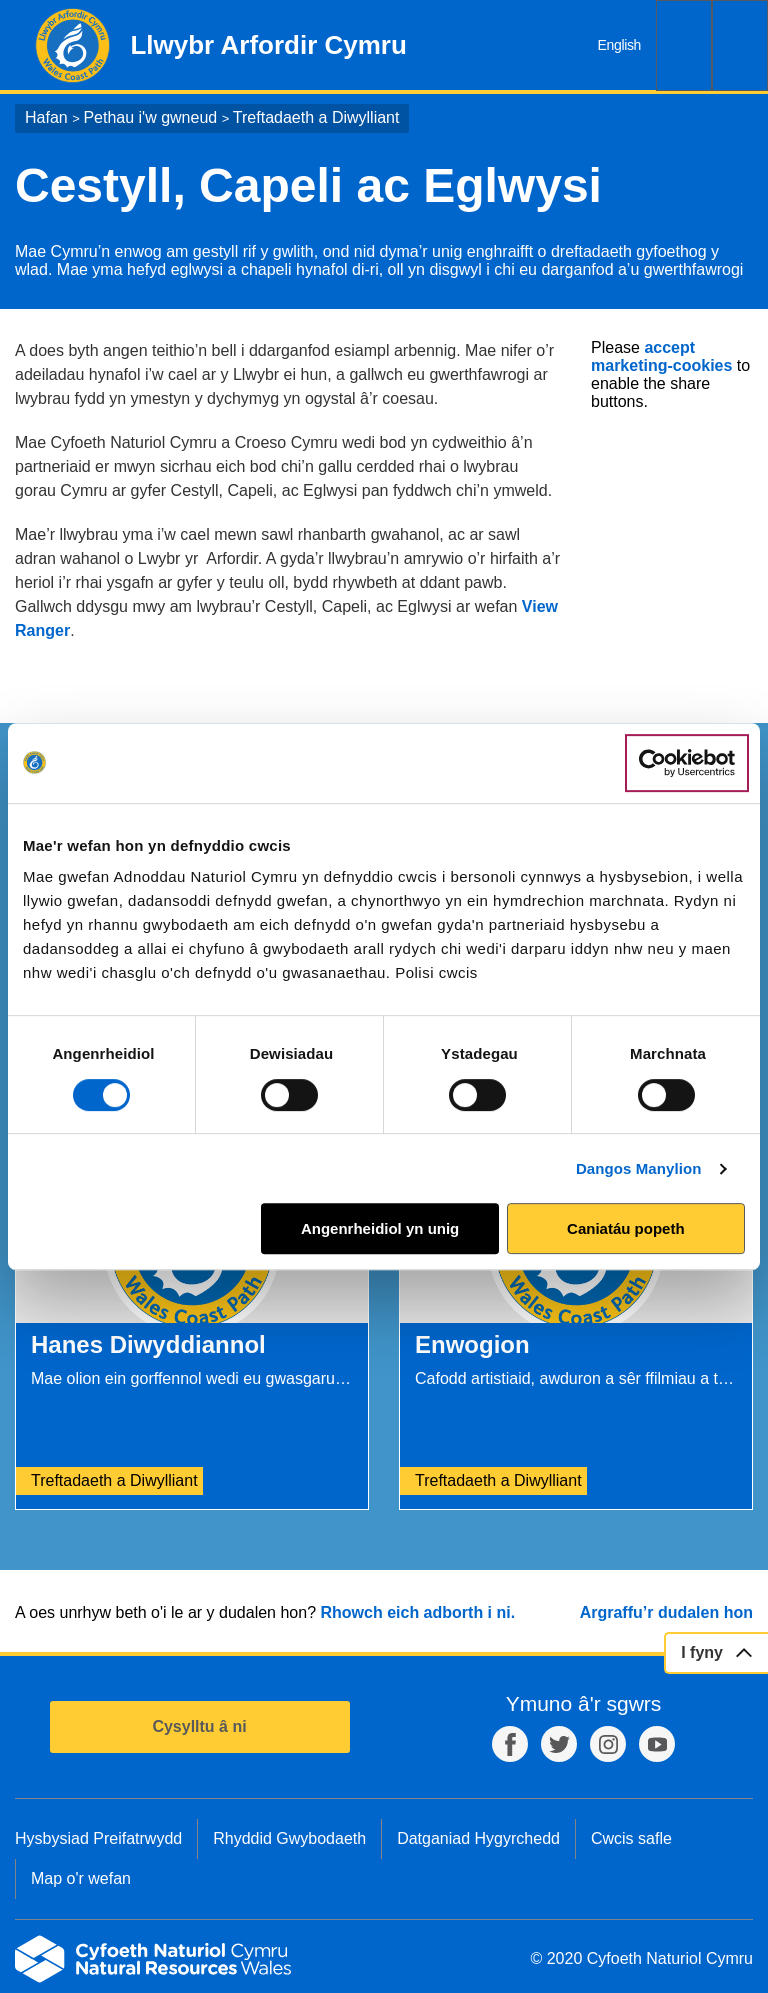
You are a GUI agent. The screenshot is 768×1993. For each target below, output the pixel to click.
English (619, 45)
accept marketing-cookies (661, 356)
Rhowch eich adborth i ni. (417, 1612)
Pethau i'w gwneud (150, 117)
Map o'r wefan (81, 1878)
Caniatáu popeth (626, 1228)
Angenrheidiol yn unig (380, 1228)
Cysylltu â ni (199, 1726)
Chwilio (684, 45)
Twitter (559, 1744)
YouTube (657, 1744)
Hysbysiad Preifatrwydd (98, 1838)
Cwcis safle (631, 1838)
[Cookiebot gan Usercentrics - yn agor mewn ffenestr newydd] (687, 763)
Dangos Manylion (639, 1168)
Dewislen (740, 45)
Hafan (46, 117)
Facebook (510, 1744)
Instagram (608, 1744)
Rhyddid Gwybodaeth (289, 1838)
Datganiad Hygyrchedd (478, 1838)
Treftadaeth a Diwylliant (316, 117)
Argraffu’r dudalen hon (666, 1612)
